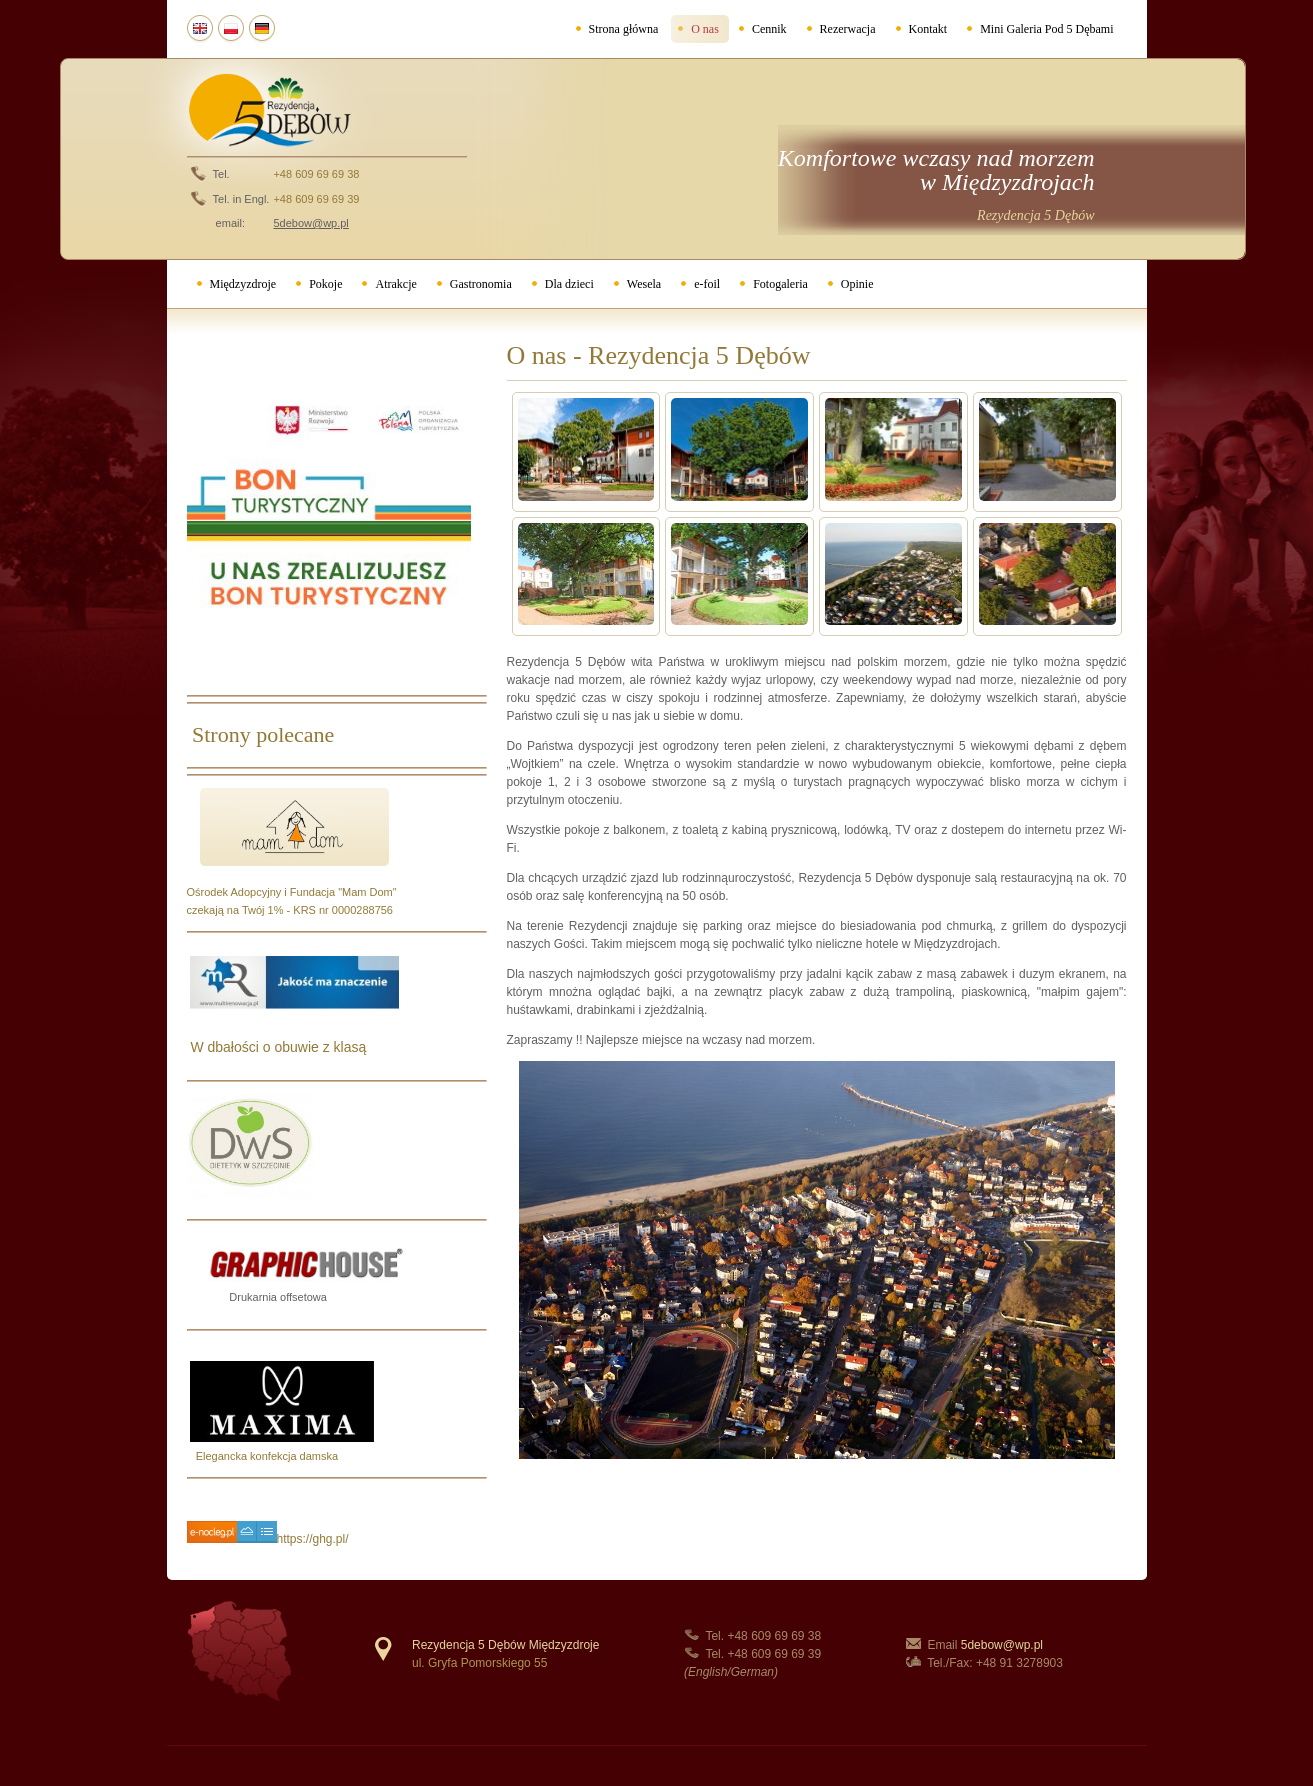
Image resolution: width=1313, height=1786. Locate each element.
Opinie (857, 284)
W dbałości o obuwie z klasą (277, 1047)
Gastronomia (481, 284)
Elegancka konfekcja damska (263, 1456)
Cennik (769, 29)
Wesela (644, 284)
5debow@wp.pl (1002, 1645)
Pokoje (325, 284)
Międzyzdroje (243, 284)
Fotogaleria (780, 284)
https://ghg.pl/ (313, 1539)
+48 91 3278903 (1019, 1663)
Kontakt (928, 29)
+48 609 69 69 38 (316, 174)
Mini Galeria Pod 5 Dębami (1046, 29)
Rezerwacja (848, 29)
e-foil (707, 284)
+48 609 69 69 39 (316, 199)
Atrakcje (395, 284)
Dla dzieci (569, 284)
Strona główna (624, 29)
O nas (705, 29)
